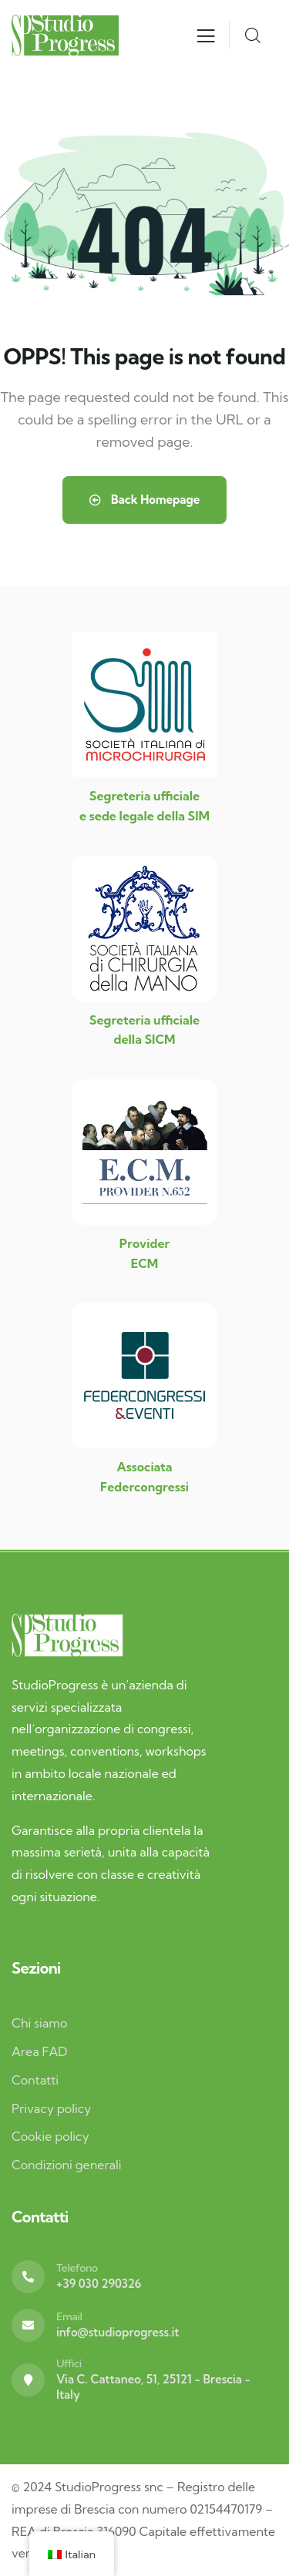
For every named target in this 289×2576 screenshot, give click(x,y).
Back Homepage (144, 499)
